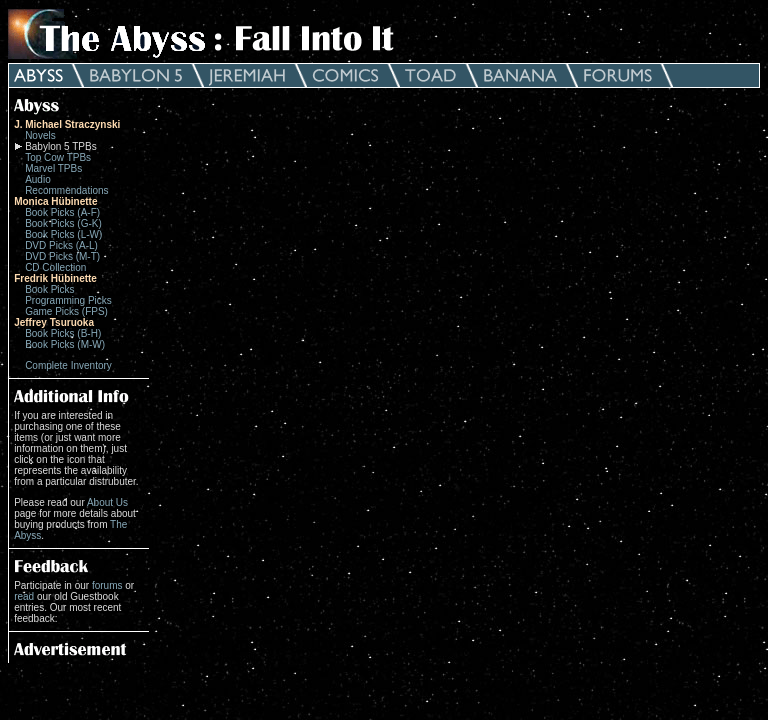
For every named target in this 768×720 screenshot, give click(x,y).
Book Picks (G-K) (63, 223)
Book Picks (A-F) (62, 212)
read (24, 596)
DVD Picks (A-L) (61, 245)
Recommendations (66, 190)
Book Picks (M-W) (65, 344)
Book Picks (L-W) (63, 234)
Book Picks (49, 289)
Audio (38, 179)
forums (107, 585)
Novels (40, 135)
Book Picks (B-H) (63, 333)
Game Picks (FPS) (66, 311)
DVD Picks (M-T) (62, 256)
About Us (107, 502)
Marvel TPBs (53, 168)
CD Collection (55, 267)
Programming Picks (68, 300)
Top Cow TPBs (58, 157)
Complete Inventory (68, 365)
